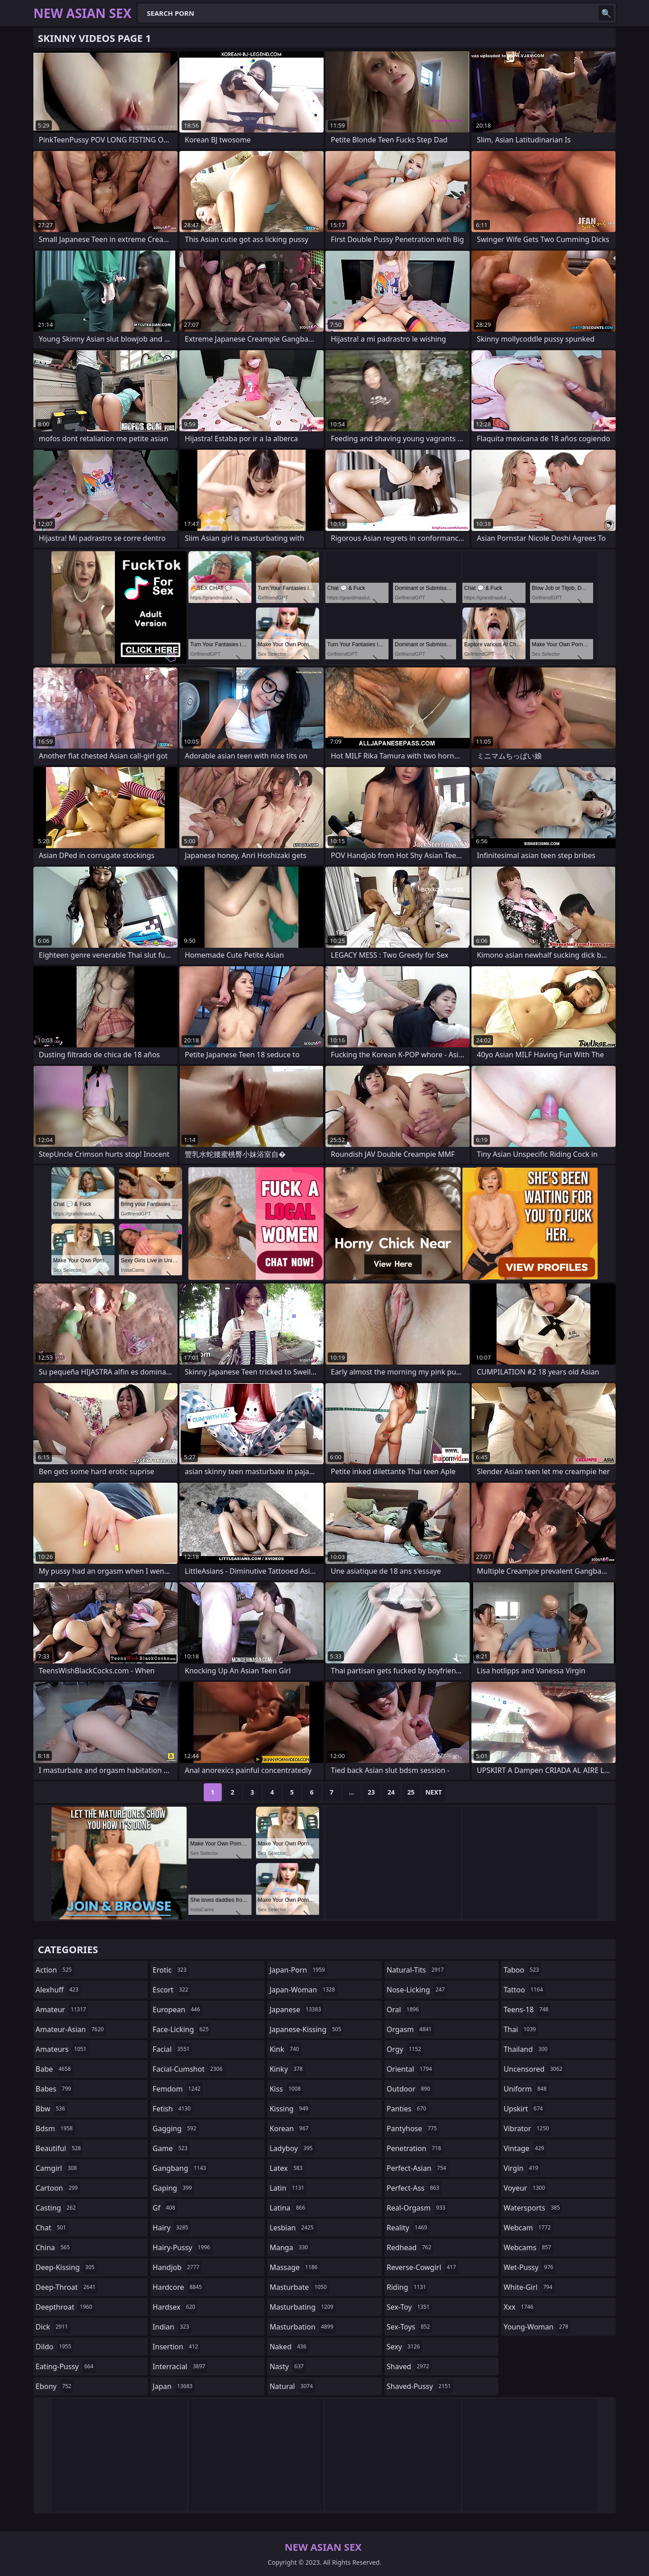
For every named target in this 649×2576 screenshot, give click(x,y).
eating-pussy (66, 2366)
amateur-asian (71, 2029)
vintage (524, 2148)
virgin (521, 2168)
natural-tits (416, 1970)
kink (285, 2049)
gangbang (181, 2168)
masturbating (303, 2307)
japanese (296, 2009)
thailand (526, 2049)
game (171, 2148)
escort (172, 1989)
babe (54, 2069)
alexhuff (58, 1989)
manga (290, 2247)
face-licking (182, 2029)
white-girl (528, 2287)
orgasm (410, 2029)
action (55, 1970)
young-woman (537, 2327)
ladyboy (292, 2148)
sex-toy (409, 2307)
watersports (532, 2208)
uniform (525, 2089)
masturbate (299, 2287)
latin (288, 2188)
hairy (172, 2227)
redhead (410, 2247)
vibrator (527, 2128)
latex (287, 2168)
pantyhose (413, 2128)
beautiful (59, 2148)
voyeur (525, 2188)
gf (165, 2208)
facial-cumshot (189, 2069)
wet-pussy (529, 2267)
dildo (54, 2346)
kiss (286, 2089)
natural (292, 2386)
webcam (528, 2227)
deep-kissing (66, 2267)
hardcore (178, 2287)
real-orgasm (417, 2208)
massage (295, 2267)
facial (172, 2049)
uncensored (533, 2069)
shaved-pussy (420, 2386)
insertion (177, 2346)
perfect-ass (414, 2188)
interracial (180, 2366)
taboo (522, 1970)
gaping (173, 2188)
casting (57, 2208)
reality (408, 2227)
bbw (51, 2108)
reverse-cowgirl (422, 2267)
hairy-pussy (183, 2247)
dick (53, 2327)
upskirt (524, 2108)
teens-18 (527, 2009)
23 (371, 1792)
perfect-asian (417, 2168)
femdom (178, 2089)
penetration (415, 2148)
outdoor (410, 2089)
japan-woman (303, 1989)
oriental (410, 2069)
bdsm (55, 2128)
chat (52, 2227)
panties (408, 2108)
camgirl (57, 2168)
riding (407, 2287)
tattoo (524, 1989)
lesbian (293, 2227)
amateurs (62, 2049)
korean (290, 2128)
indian (172, 2327)
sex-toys (409, 2327)
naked (289, 2346)
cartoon (58, 2188)
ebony (54, 2386)
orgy (405, 2049)
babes (54, 2089)
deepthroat (65, 2307)
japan (174, 2386)
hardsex (175, 2307)
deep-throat (67, 2287)
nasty (288, 2366)
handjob (177, 2267)
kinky (287, 2069)
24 (391, 1792)
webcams (528, 2247)
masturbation (302, 2327)
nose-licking (417, 1989)
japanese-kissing (306, 2029)
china (54, 2247)
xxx (519, 2307)
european (177, 2009)
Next (433, 1792)
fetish (173, 2108)
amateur (62, 2009)
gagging (176, 2128)
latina (288, 2208)
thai (520, 2029)
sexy (404, 2346)
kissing (290, 2108)
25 (411, 1792)
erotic (171, 1970)
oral (404, 2009)
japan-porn (298, 1970)
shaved (409, 2366)
